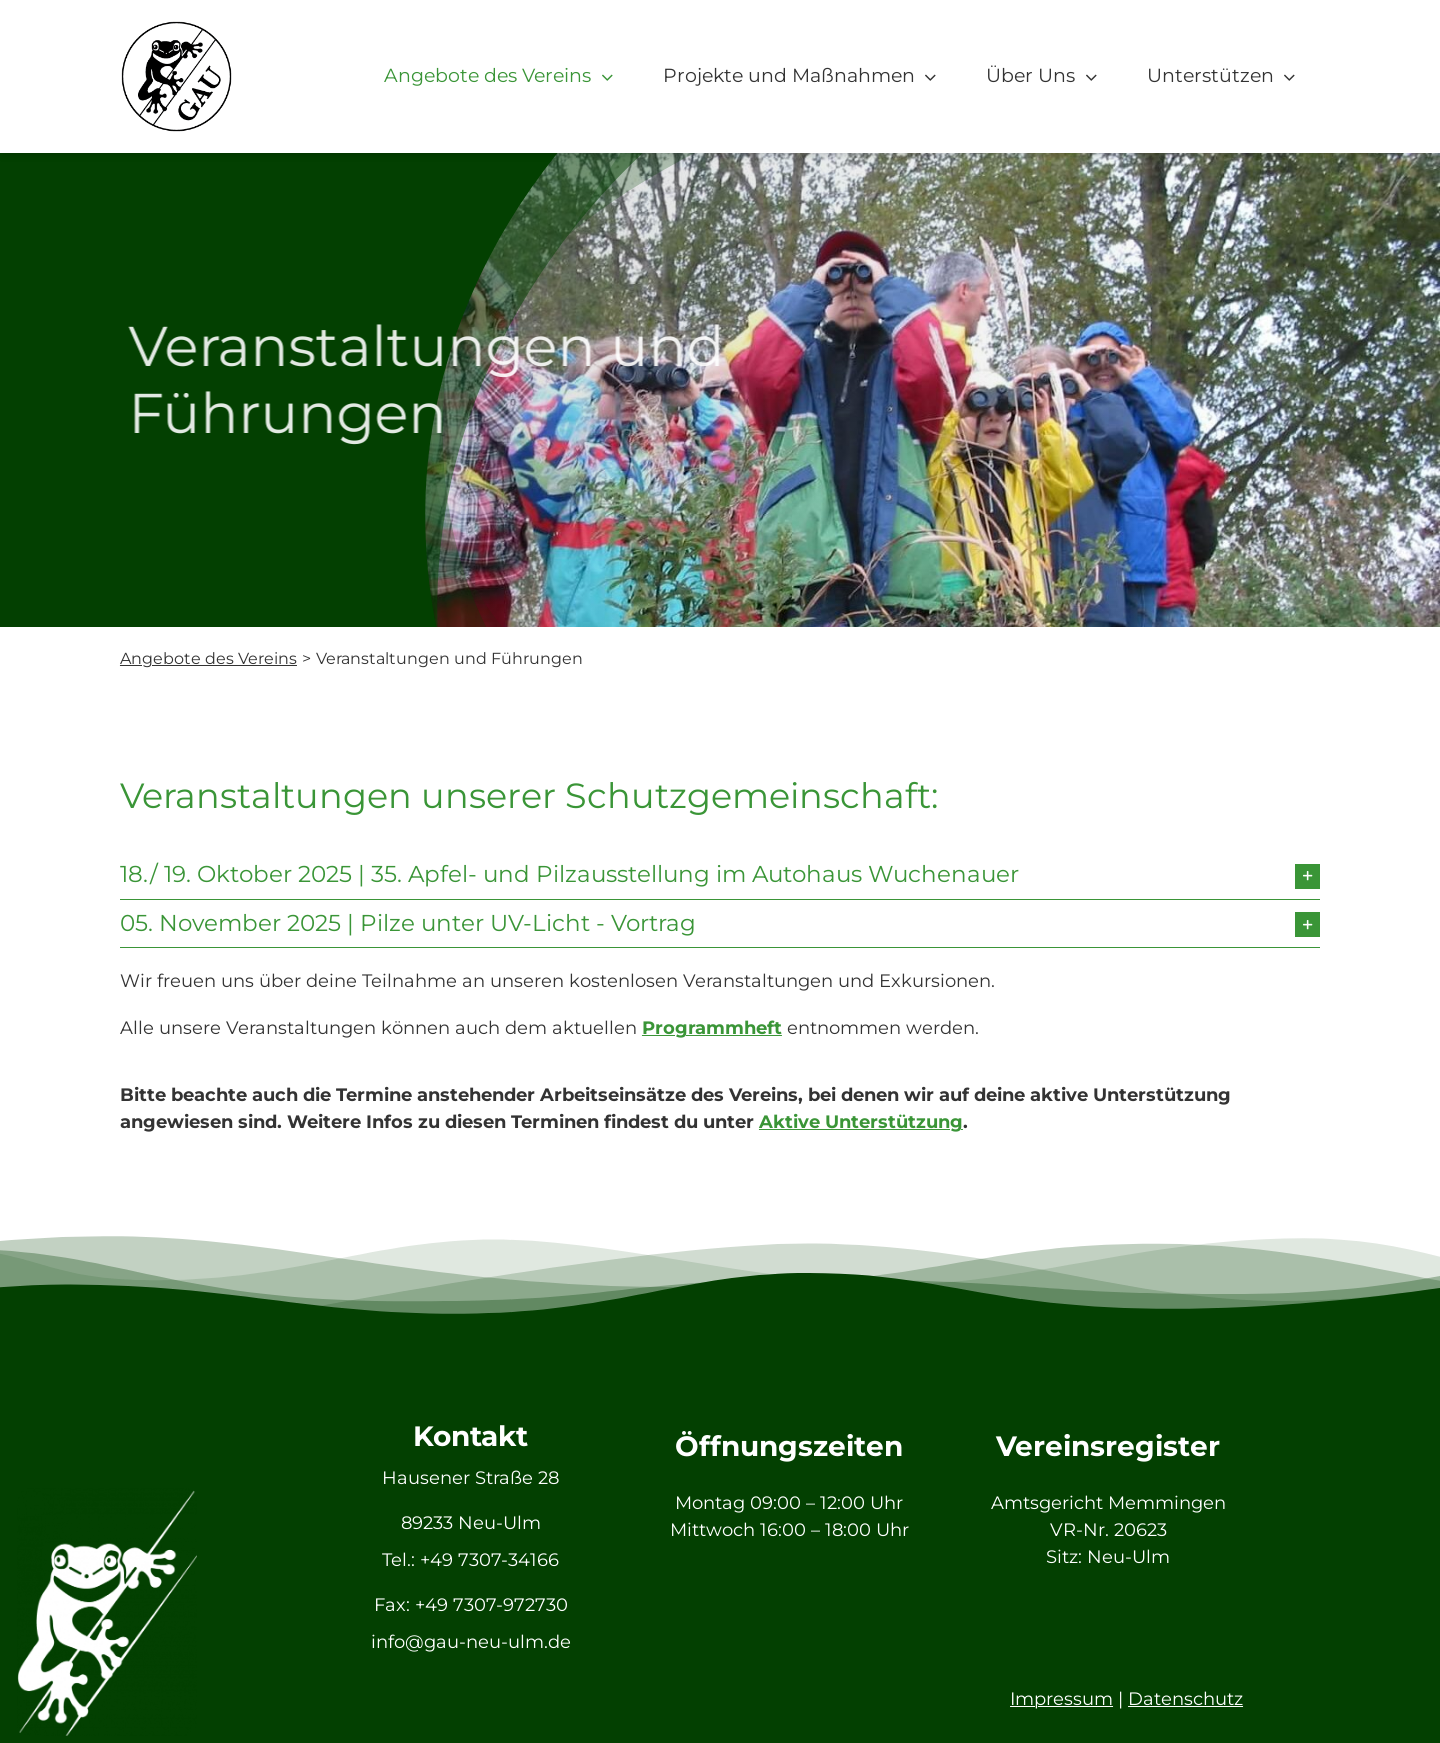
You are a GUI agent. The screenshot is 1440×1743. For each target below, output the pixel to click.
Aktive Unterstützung (861, 1122)
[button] (720, 875)
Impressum (1061, 1699)
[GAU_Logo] (176, 29)
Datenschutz (1185, 1699)
